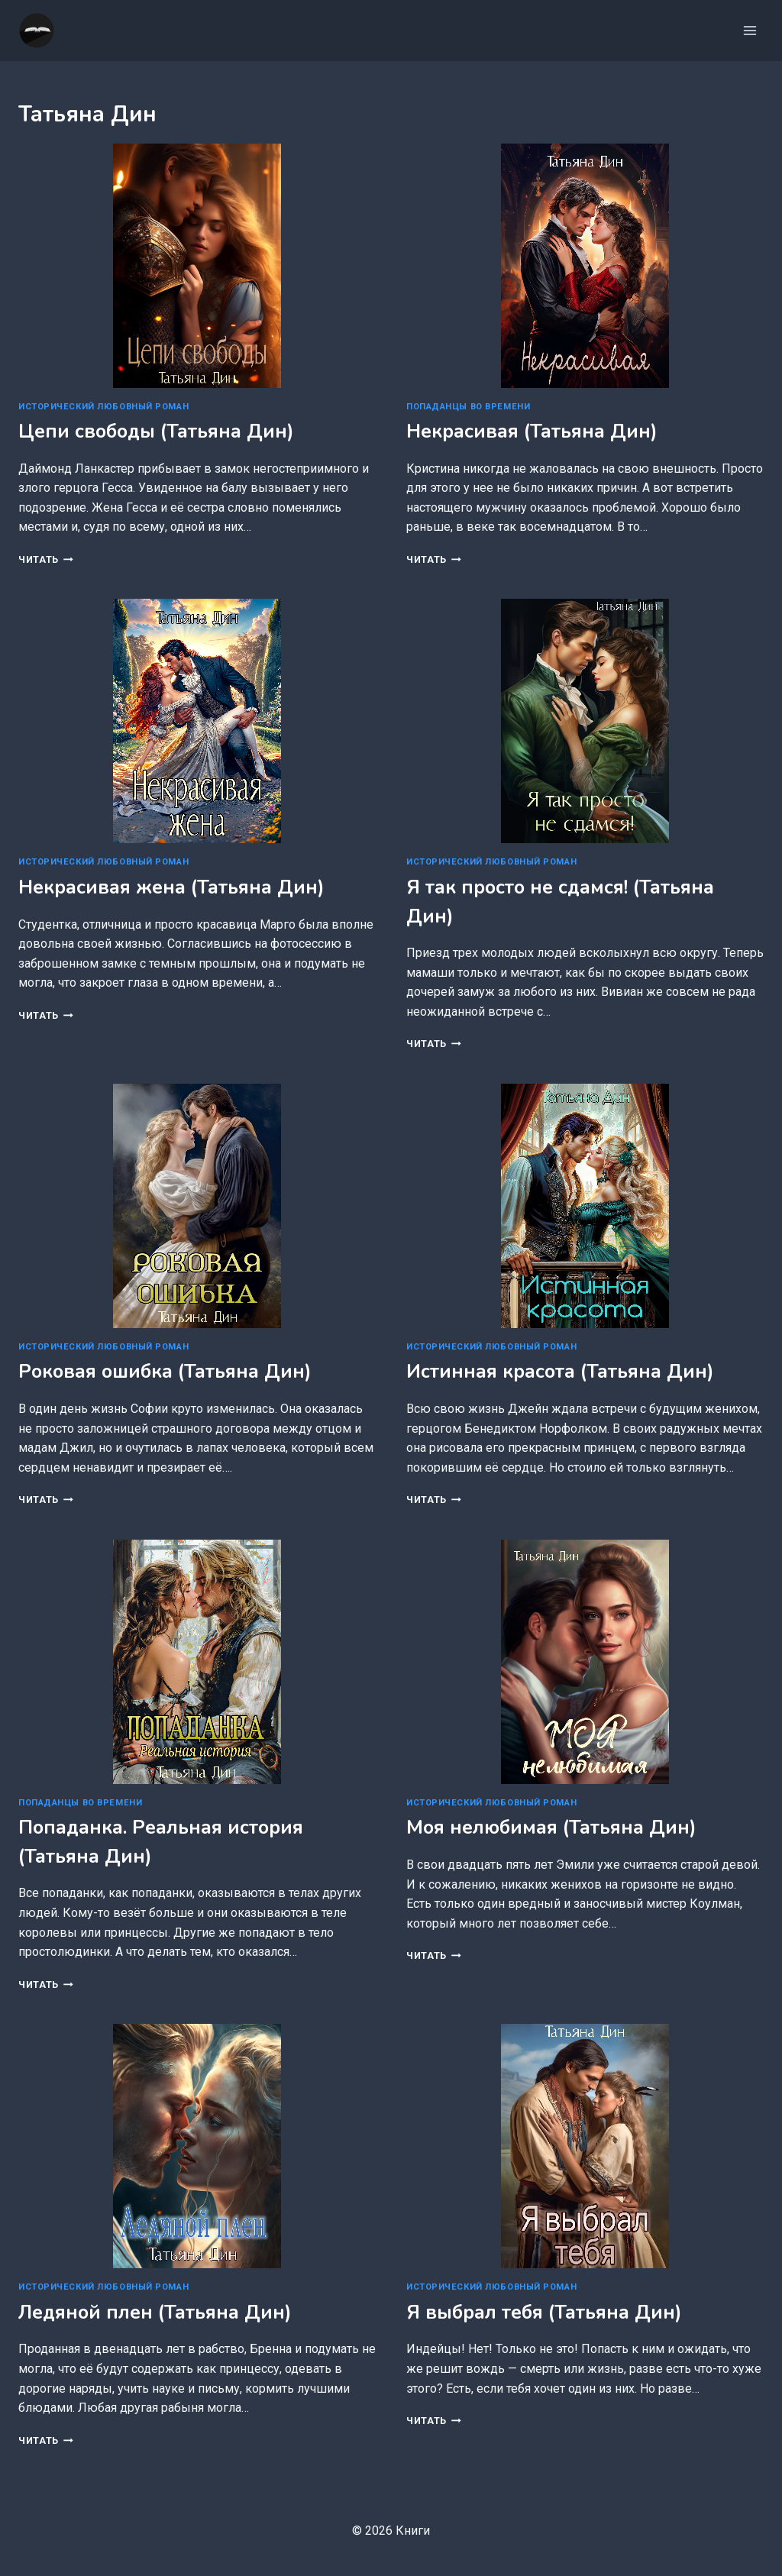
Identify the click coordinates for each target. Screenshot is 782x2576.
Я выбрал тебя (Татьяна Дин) (544, 2313)
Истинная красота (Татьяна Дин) (560, 1372)
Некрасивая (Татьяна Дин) (532, 431)
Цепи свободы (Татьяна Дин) (156, 431)
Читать (45, 559)
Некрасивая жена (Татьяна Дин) (171, 887)
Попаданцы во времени (468, 407)
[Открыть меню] (749, 30)
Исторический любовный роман (103, 407)
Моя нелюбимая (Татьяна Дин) (551, 1828)
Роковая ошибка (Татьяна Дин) (165, 1372)
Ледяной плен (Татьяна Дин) (155, 2313)
